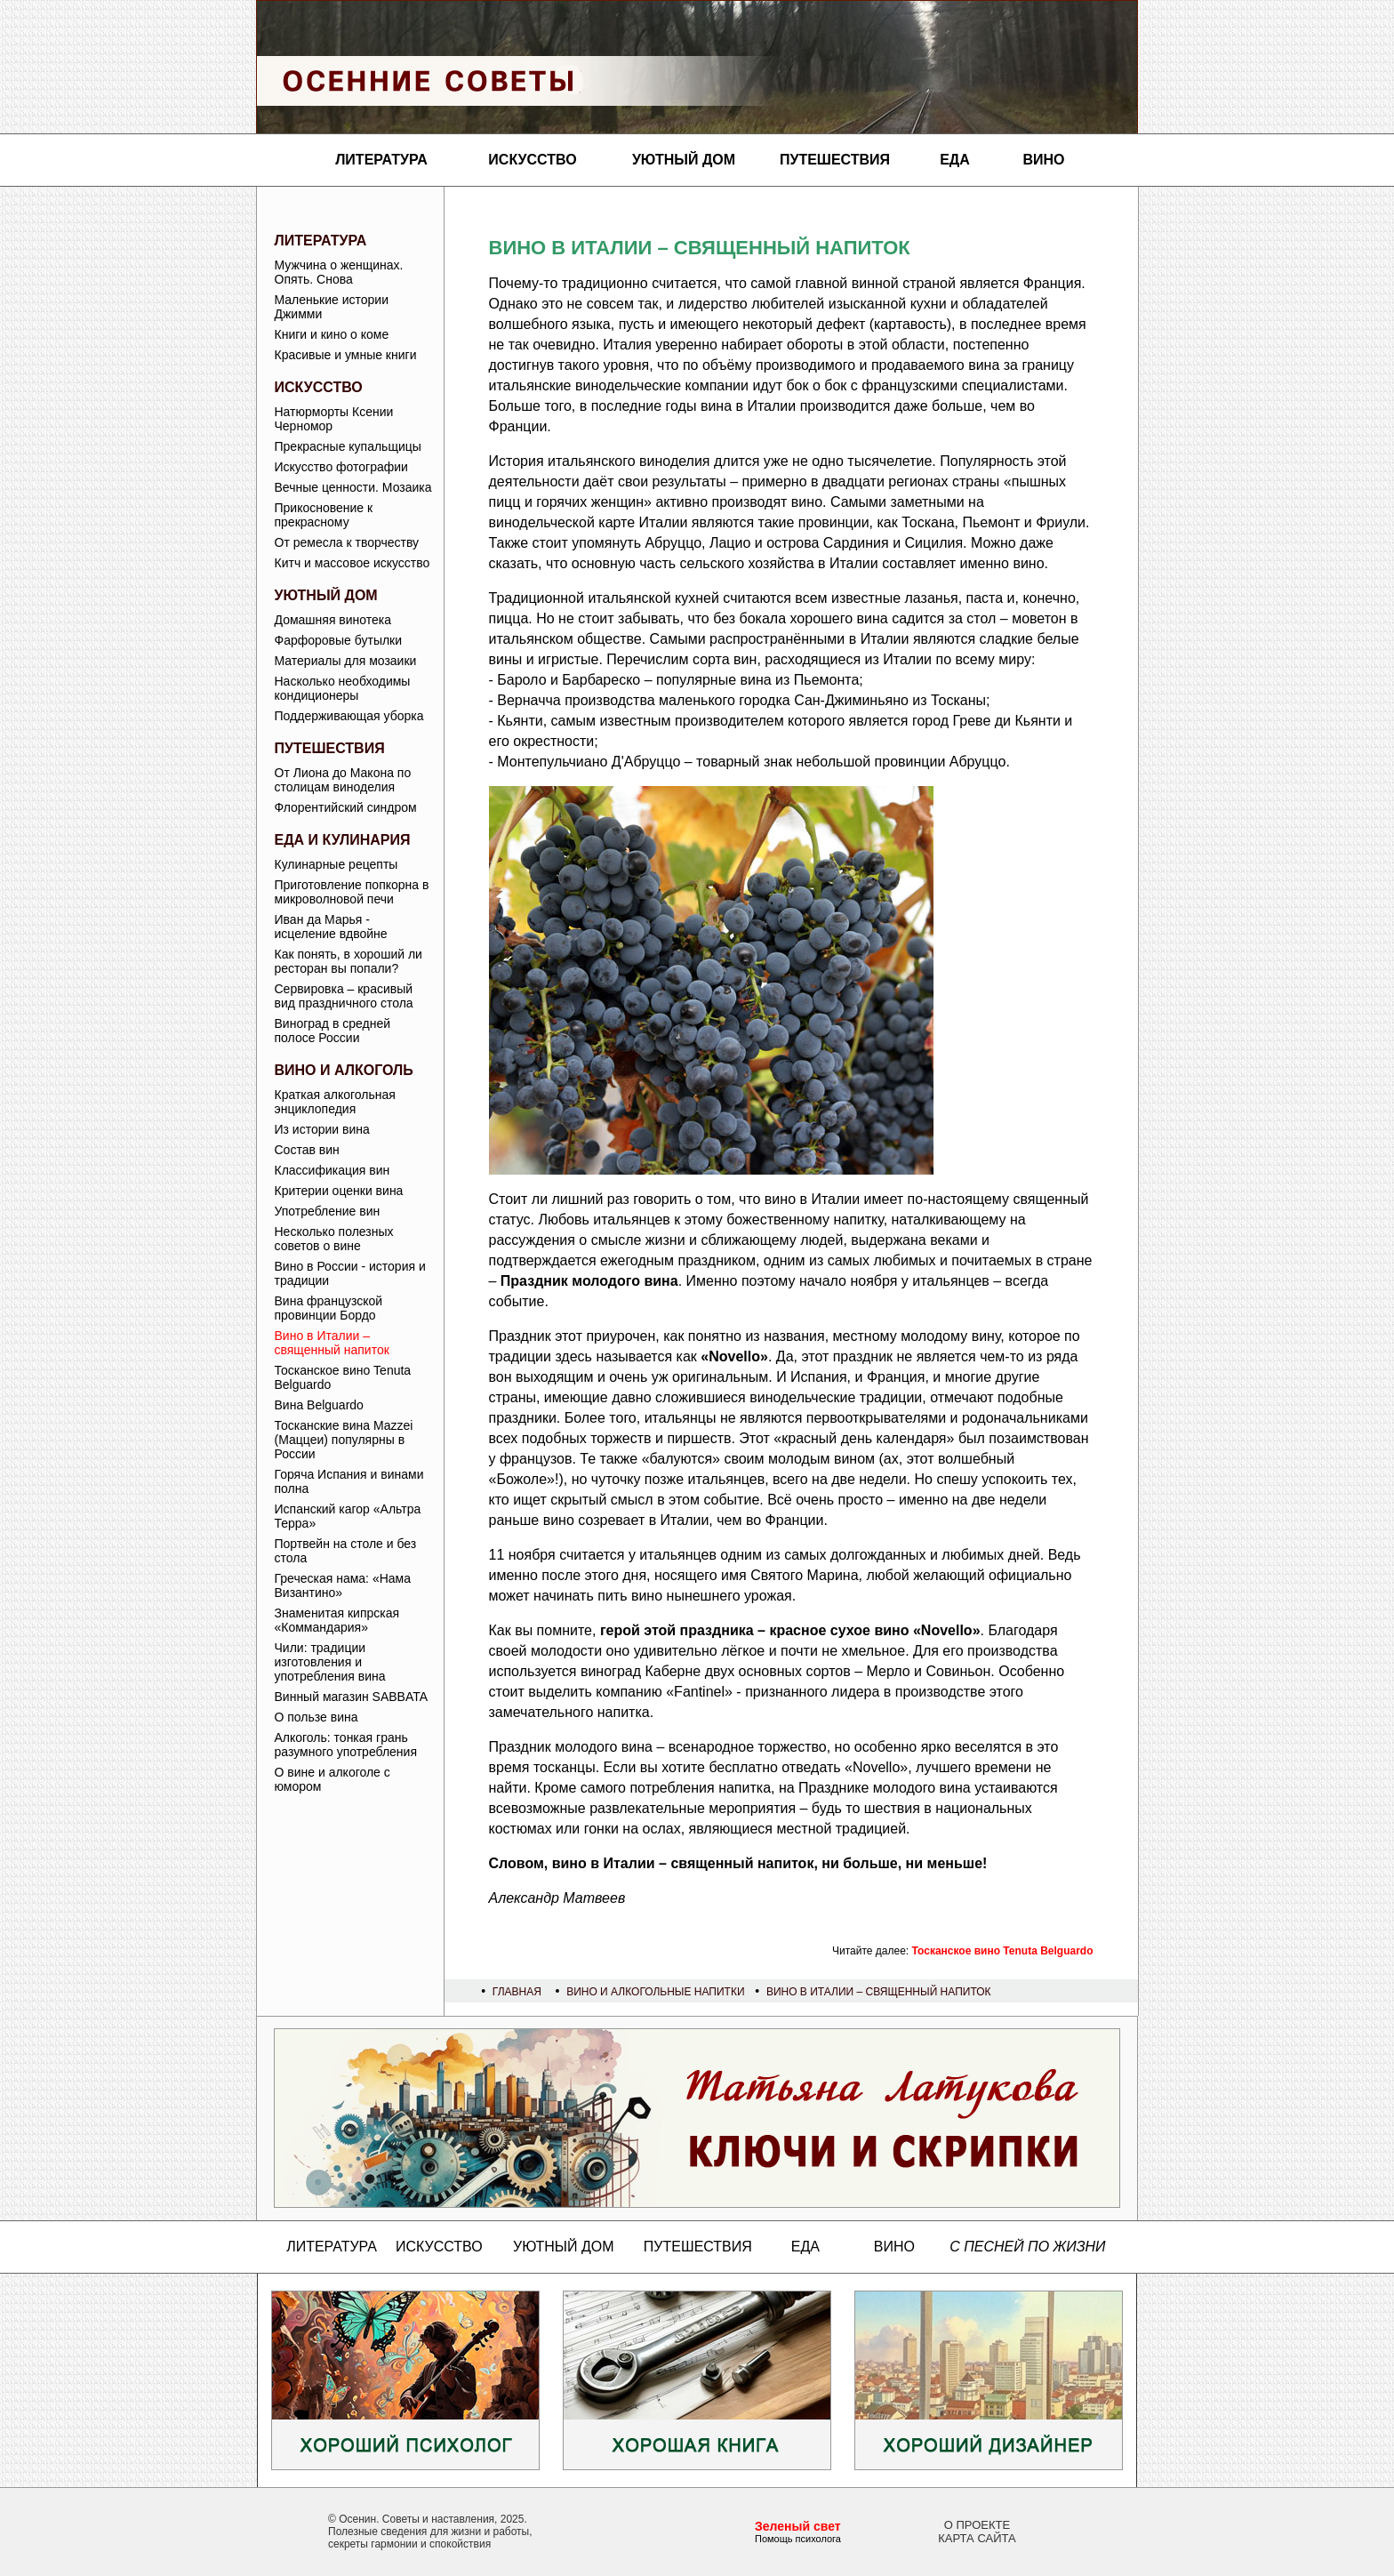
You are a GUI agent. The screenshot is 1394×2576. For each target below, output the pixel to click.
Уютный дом (683, 159)
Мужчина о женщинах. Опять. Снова (339, 272)
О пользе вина (316, 1717)
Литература (381, 159)
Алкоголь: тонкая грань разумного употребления (346, 1744)
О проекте (977, 2525)
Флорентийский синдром (346, 807)
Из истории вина (322, 1129)
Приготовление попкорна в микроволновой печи (352, 892)
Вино (1043, 159)
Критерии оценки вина (339, 1191)
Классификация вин (332, 1170)
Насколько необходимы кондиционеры (343, 688)
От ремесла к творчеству (347, 542)
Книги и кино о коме (332, 334)
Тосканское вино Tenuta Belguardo (343, 1377)
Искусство (532, 159)
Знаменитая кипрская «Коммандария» (337, 1620)
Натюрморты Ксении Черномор (334, 419)
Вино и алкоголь (344, 1070)
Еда (955, 159)
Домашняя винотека (333, 620)
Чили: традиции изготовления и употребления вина (330, 1662)
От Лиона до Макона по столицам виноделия (343, 780)
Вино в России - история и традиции (350, 1273)
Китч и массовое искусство (352, 563)
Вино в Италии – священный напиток (332, 1342)
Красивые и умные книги (346, 355)
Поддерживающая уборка (349, 716)
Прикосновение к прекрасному (324, 515)
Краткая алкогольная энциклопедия (335, 1101)
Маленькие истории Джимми (332, 307)
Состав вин (307, 1150)
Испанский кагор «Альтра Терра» (348, 1516)
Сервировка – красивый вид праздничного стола (344, 996)
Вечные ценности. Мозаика (353, 487)
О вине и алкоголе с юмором (332, 1779)
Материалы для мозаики (346, 661)
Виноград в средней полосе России (333, 1030)
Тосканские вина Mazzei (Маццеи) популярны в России (344, 1439)
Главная (517, 1992)
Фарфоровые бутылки (339, 640)
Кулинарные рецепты (336, 864)
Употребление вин (328, 1211)
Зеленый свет (798, 2526)
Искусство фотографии (341, 467)
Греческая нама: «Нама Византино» (343, 1585)
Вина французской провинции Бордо (329, 1308)
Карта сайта (976, 2538)
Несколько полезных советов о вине (334, 1238)
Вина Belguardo (319, 1405)
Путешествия (835, 159)
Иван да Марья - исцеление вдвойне (331, 926)
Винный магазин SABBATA (352, 1696)
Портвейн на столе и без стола (346, 1551)
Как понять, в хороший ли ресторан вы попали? (348, 961)
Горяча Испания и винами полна (349, 1481)
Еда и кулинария (343, 839)
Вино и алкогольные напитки (655, 1992)
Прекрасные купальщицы (348, 446)
